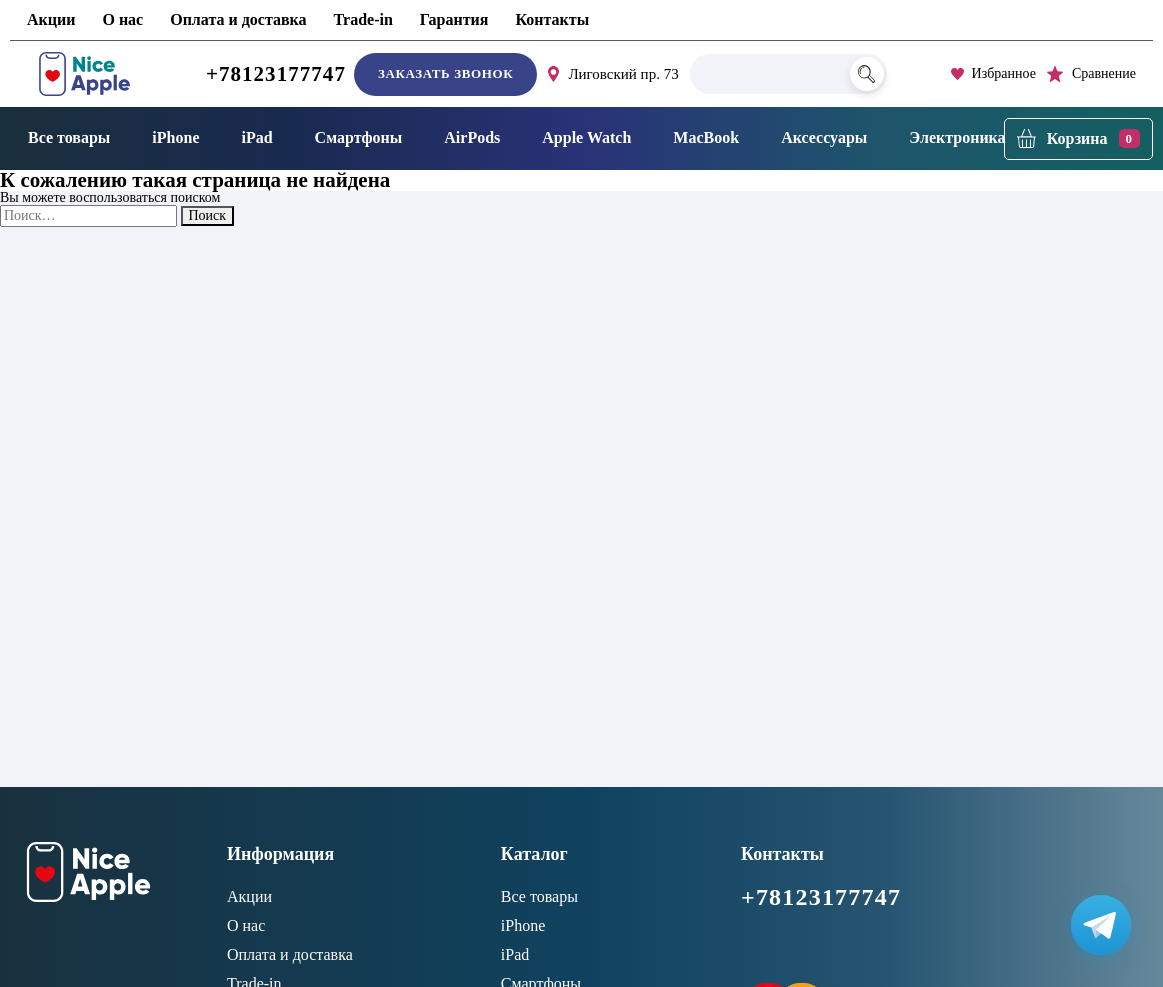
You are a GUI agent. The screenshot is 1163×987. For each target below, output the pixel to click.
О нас (122, 19)
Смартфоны (359, 137)
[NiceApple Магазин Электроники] (84, 74)
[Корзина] (1078, 139)
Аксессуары (824, 137)
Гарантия (454, 19)
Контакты (552, 19)
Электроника (957, 137)
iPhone (175, 137)
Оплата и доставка (238, 19)
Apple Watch (586, 137)
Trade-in (363, 19)
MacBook (706, 137)
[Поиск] (867, 74)
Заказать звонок (445, 73)
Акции (51, 19)
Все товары (69, 137)
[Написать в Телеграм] (1101, 925)
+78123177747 (276, 74)
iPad (256, 137)
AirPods (472, 137)
